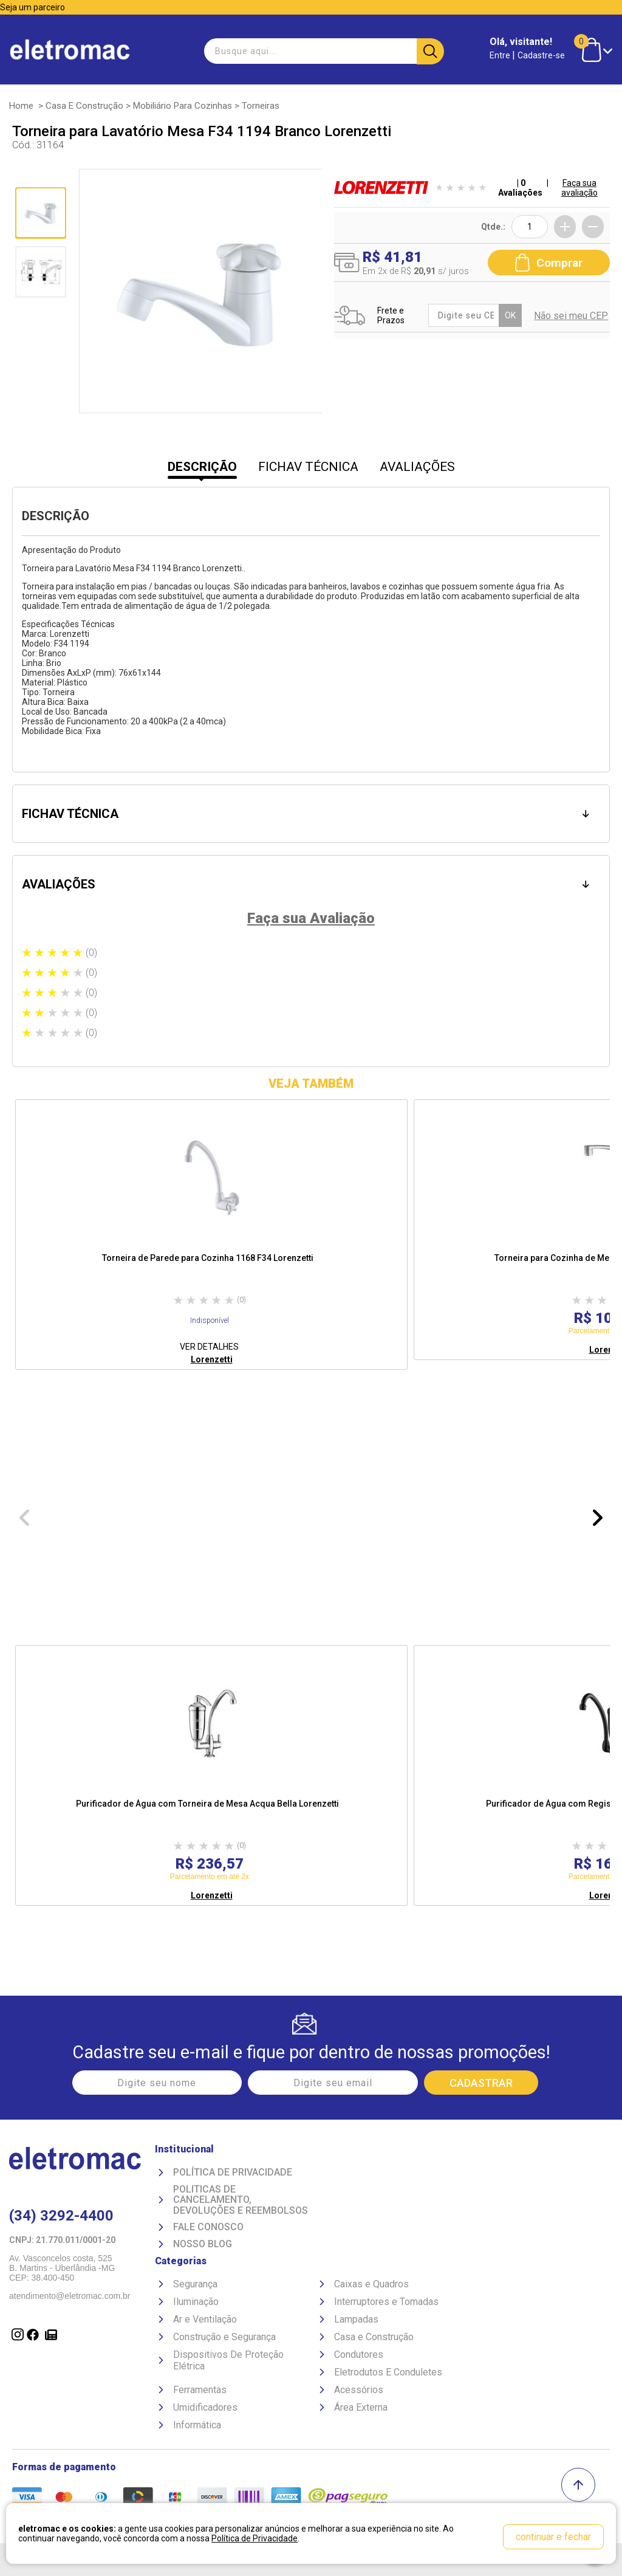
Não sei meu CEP (571, 315)
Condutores (358, 2354)
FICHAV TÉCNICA (308, 466)
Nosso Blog (202, 2244)
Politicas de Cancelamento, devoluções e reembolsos (240, 2200)
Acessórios (358, 2390)
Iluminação (196, 2301)
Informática (197, 2425)
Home (21, 105)
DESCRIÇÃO (202, 466)
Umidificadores (205, 2407)
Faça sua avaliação (579, 187)
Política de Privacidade (232, 2172)
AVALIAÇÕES (417, 466)
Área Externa (361, 2407)
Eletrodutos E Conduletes (388, 2372)
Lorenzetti (212, 1359)
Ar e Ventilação (205, 2319)
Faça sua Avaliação (311, 918)
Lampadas (356, 2319)
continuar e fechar (553, 2537)
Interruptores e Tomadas (386, 2301)
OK (510, 315)
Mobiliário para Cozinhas (182, 105)
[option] (211, 1234)
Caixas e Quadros (371, 2284)
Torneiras (260, 105)
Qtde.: (493, 227)
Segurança (195, 2284)
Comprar (549, 262)
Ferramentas (200, 2390)
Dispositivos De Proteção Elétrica (228, 2360)
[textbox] (322, 51)
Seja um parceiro (32, 7)
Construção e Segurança (224, 2337)
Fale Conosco (208, 2227)
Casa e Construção (84, 105)
